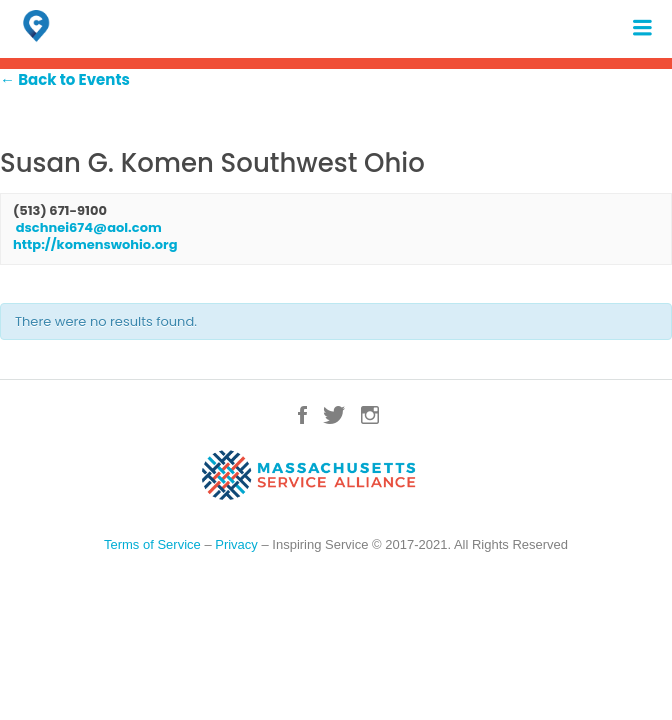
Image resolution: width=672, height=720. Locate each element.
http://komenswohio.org (95, 244)
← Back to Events (65, 79)
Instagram (370, 415)
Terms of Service (152, 544)
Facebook (302, 415)
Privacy (236, 544)
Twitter (334, 415)
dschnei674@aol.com (89, 227)
